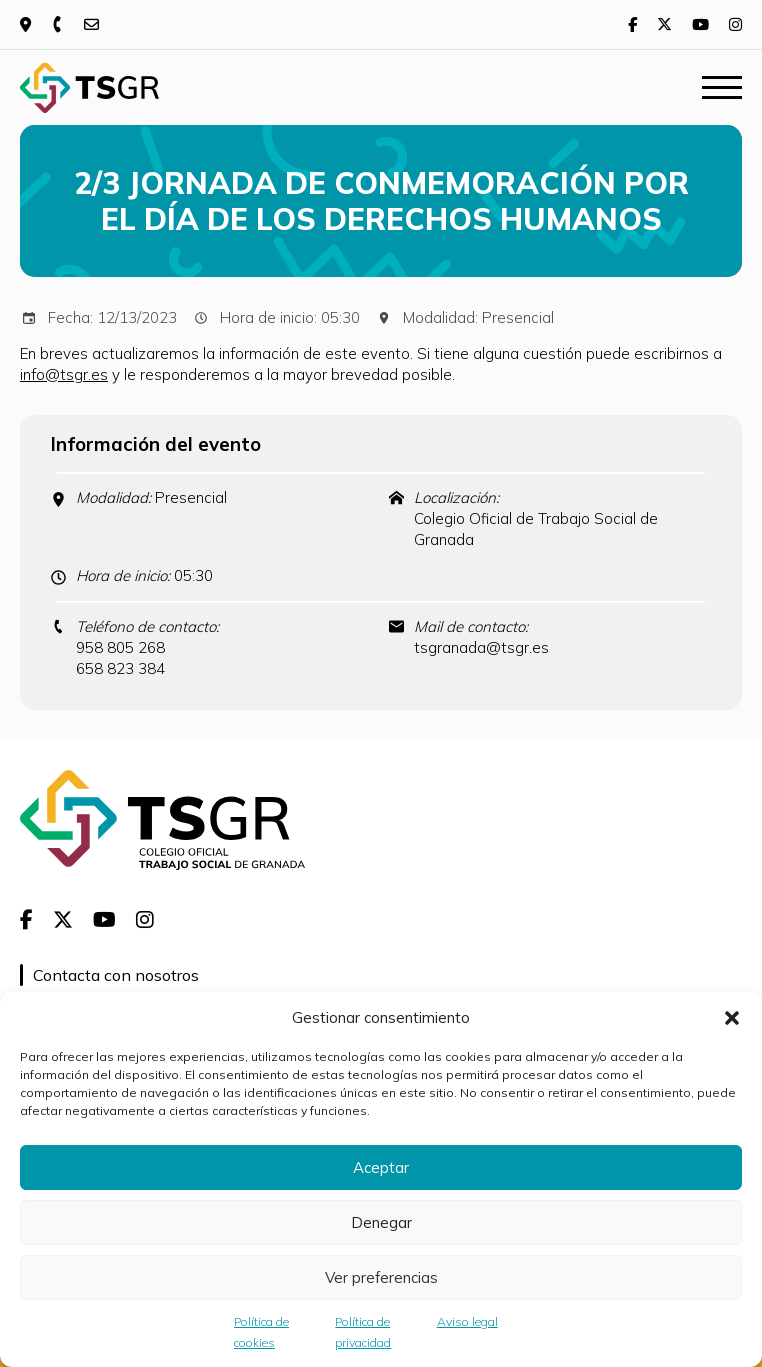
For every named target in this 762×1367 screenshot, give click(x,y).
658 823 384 (120, 668)
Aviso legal (467, 1321)
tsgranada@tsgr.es (481, 647)
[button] (732, 1018)
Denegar (381, 1222)
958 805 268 (120, 647)
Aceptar (381, 1167)
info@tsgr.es (64, 374)
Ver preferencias (381, 1277)
